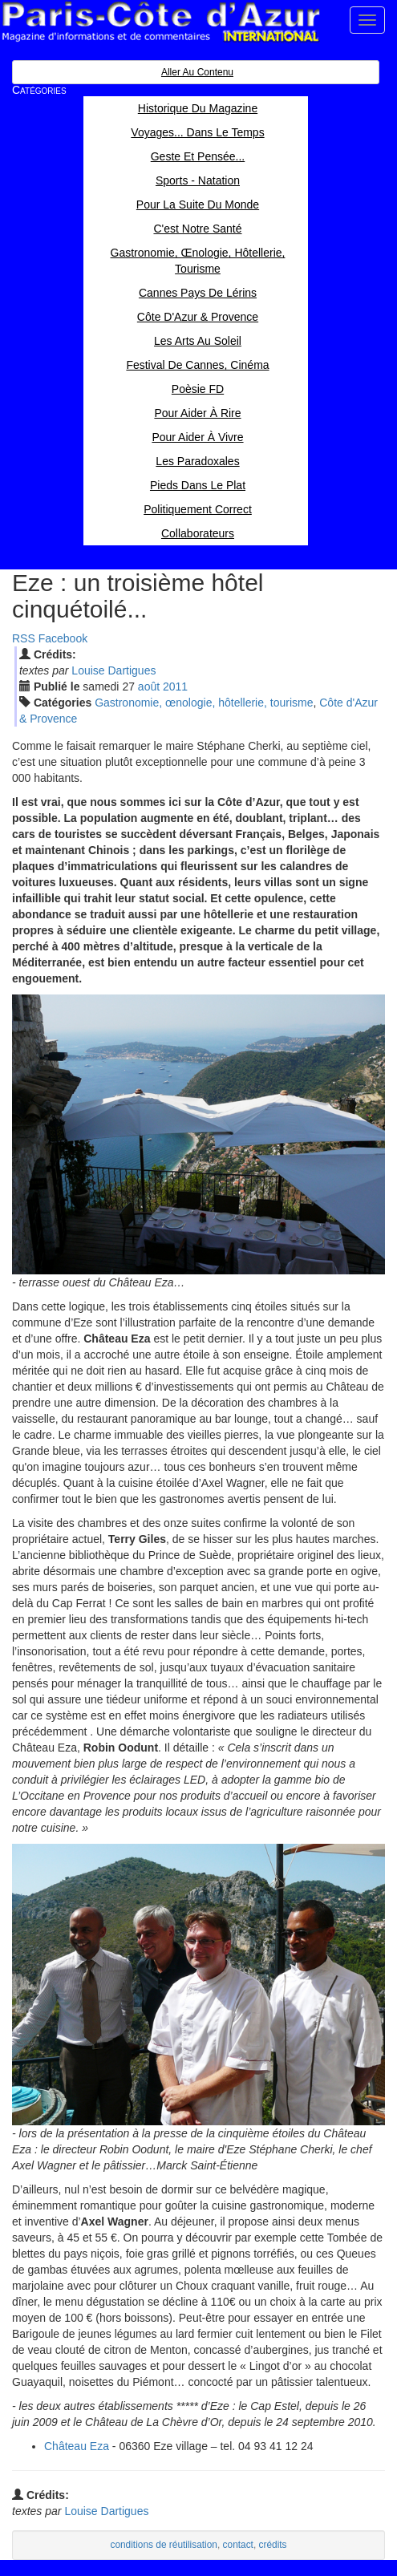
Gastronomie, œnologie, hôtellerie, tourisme (204, 702)
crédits (273, 2544)
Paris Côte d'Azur (160, 22)
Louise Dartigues (113, 670)
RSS (23, 638)
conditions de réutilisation (163, 2544)
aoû (149, 686)
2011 (175, 686)
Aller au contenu (197, 72)
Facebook (62, 638)
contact (238, 2544)
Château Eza (76, 2446)
